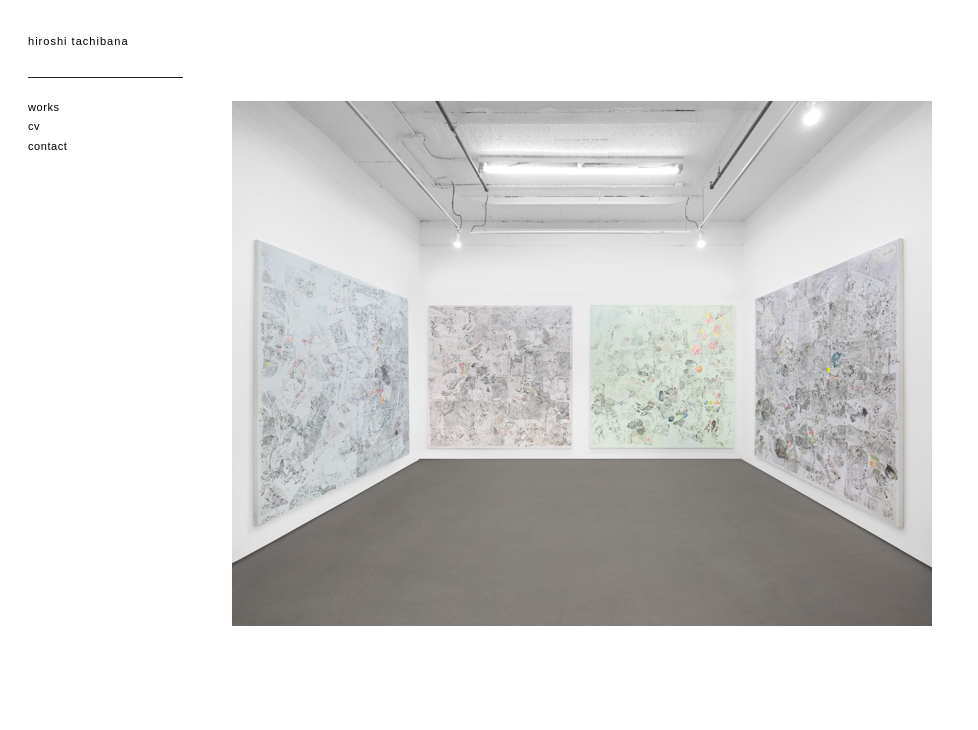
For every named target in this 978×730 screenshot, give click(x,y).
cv (34, 126)
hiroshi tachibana (78, 41)
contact (47, 146)
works (44, 107)
